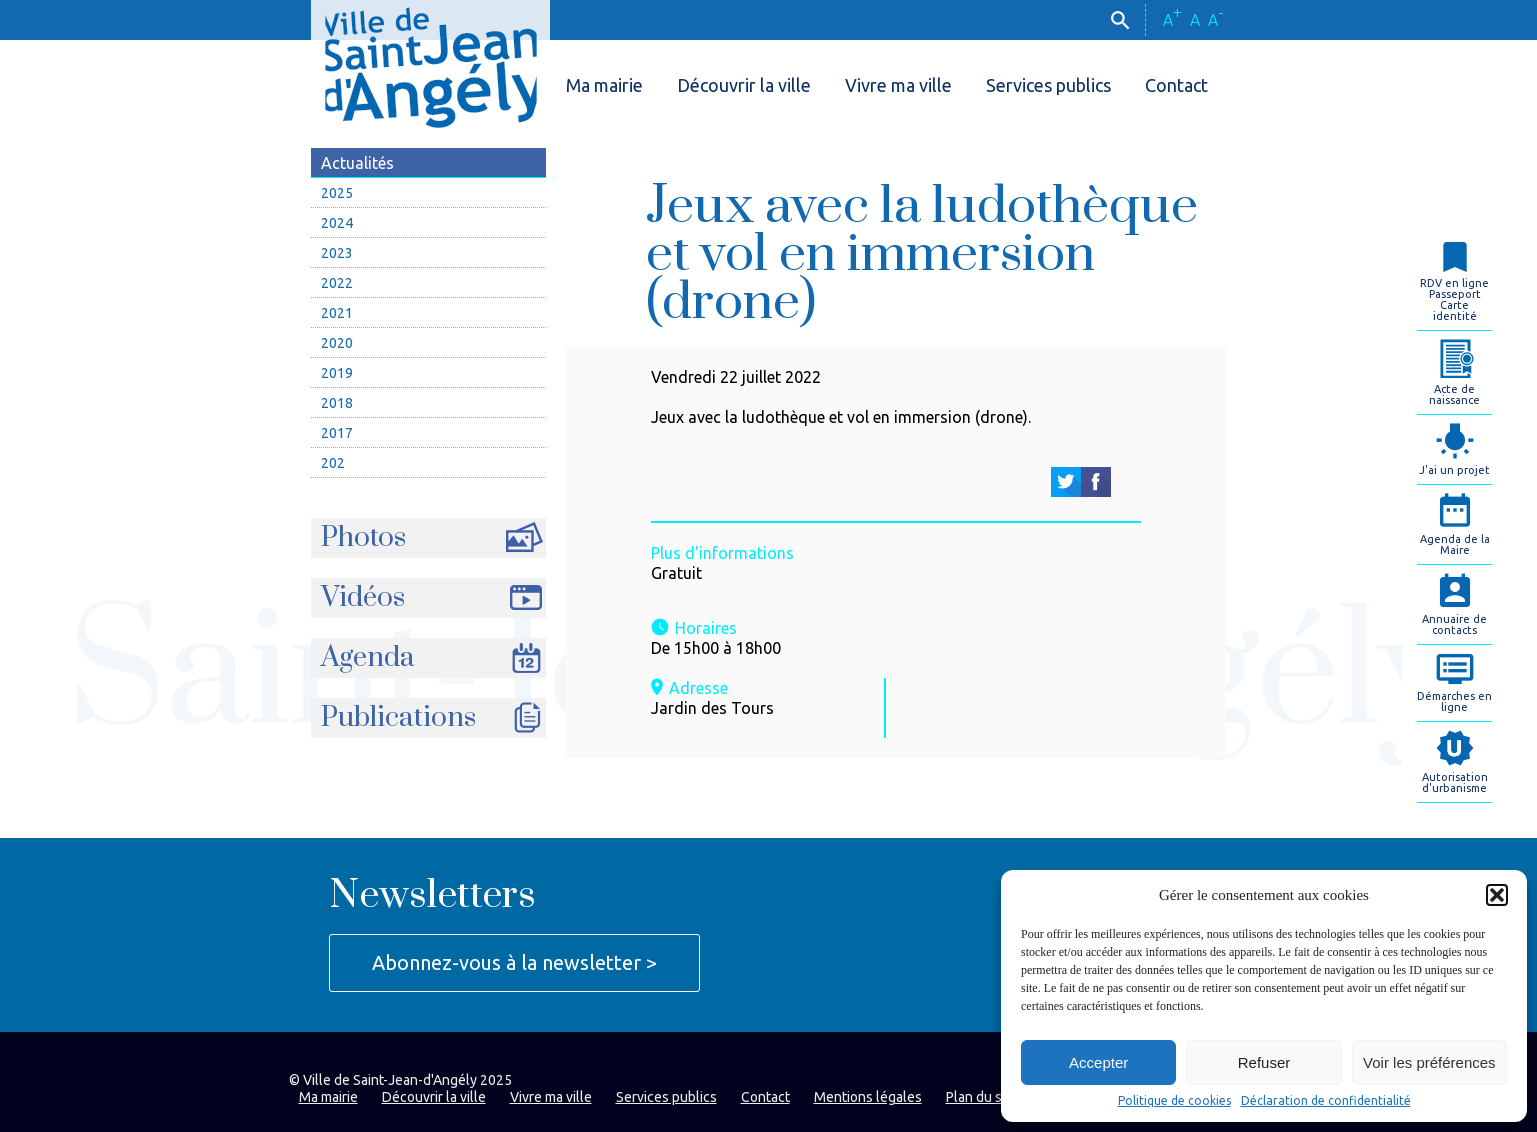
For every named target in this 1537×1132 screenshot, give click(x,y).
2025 (337, 193)
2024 (337, 223)
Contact (1176, 85)
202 (333, 463)
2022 (337, 283)
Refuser (1264, 1062)
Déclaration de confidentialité (1326, 1101)
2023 (337, 253)
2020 (337, 343)
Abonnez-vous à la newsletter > (514, 962)
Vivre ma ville (898, 85)
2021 (337, 313)
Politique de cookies (1174, 1101)
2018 (337, 403)
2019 (337, 373)
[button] (1497, 895)
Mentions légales (868, 1097)
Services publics (1048, 85)
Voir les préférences (1429, 1062)
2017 (337, 433)
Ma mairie (604, 85)
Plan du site (982, 1097)
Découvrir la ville (744, 85)
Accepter (1098, 1062)
